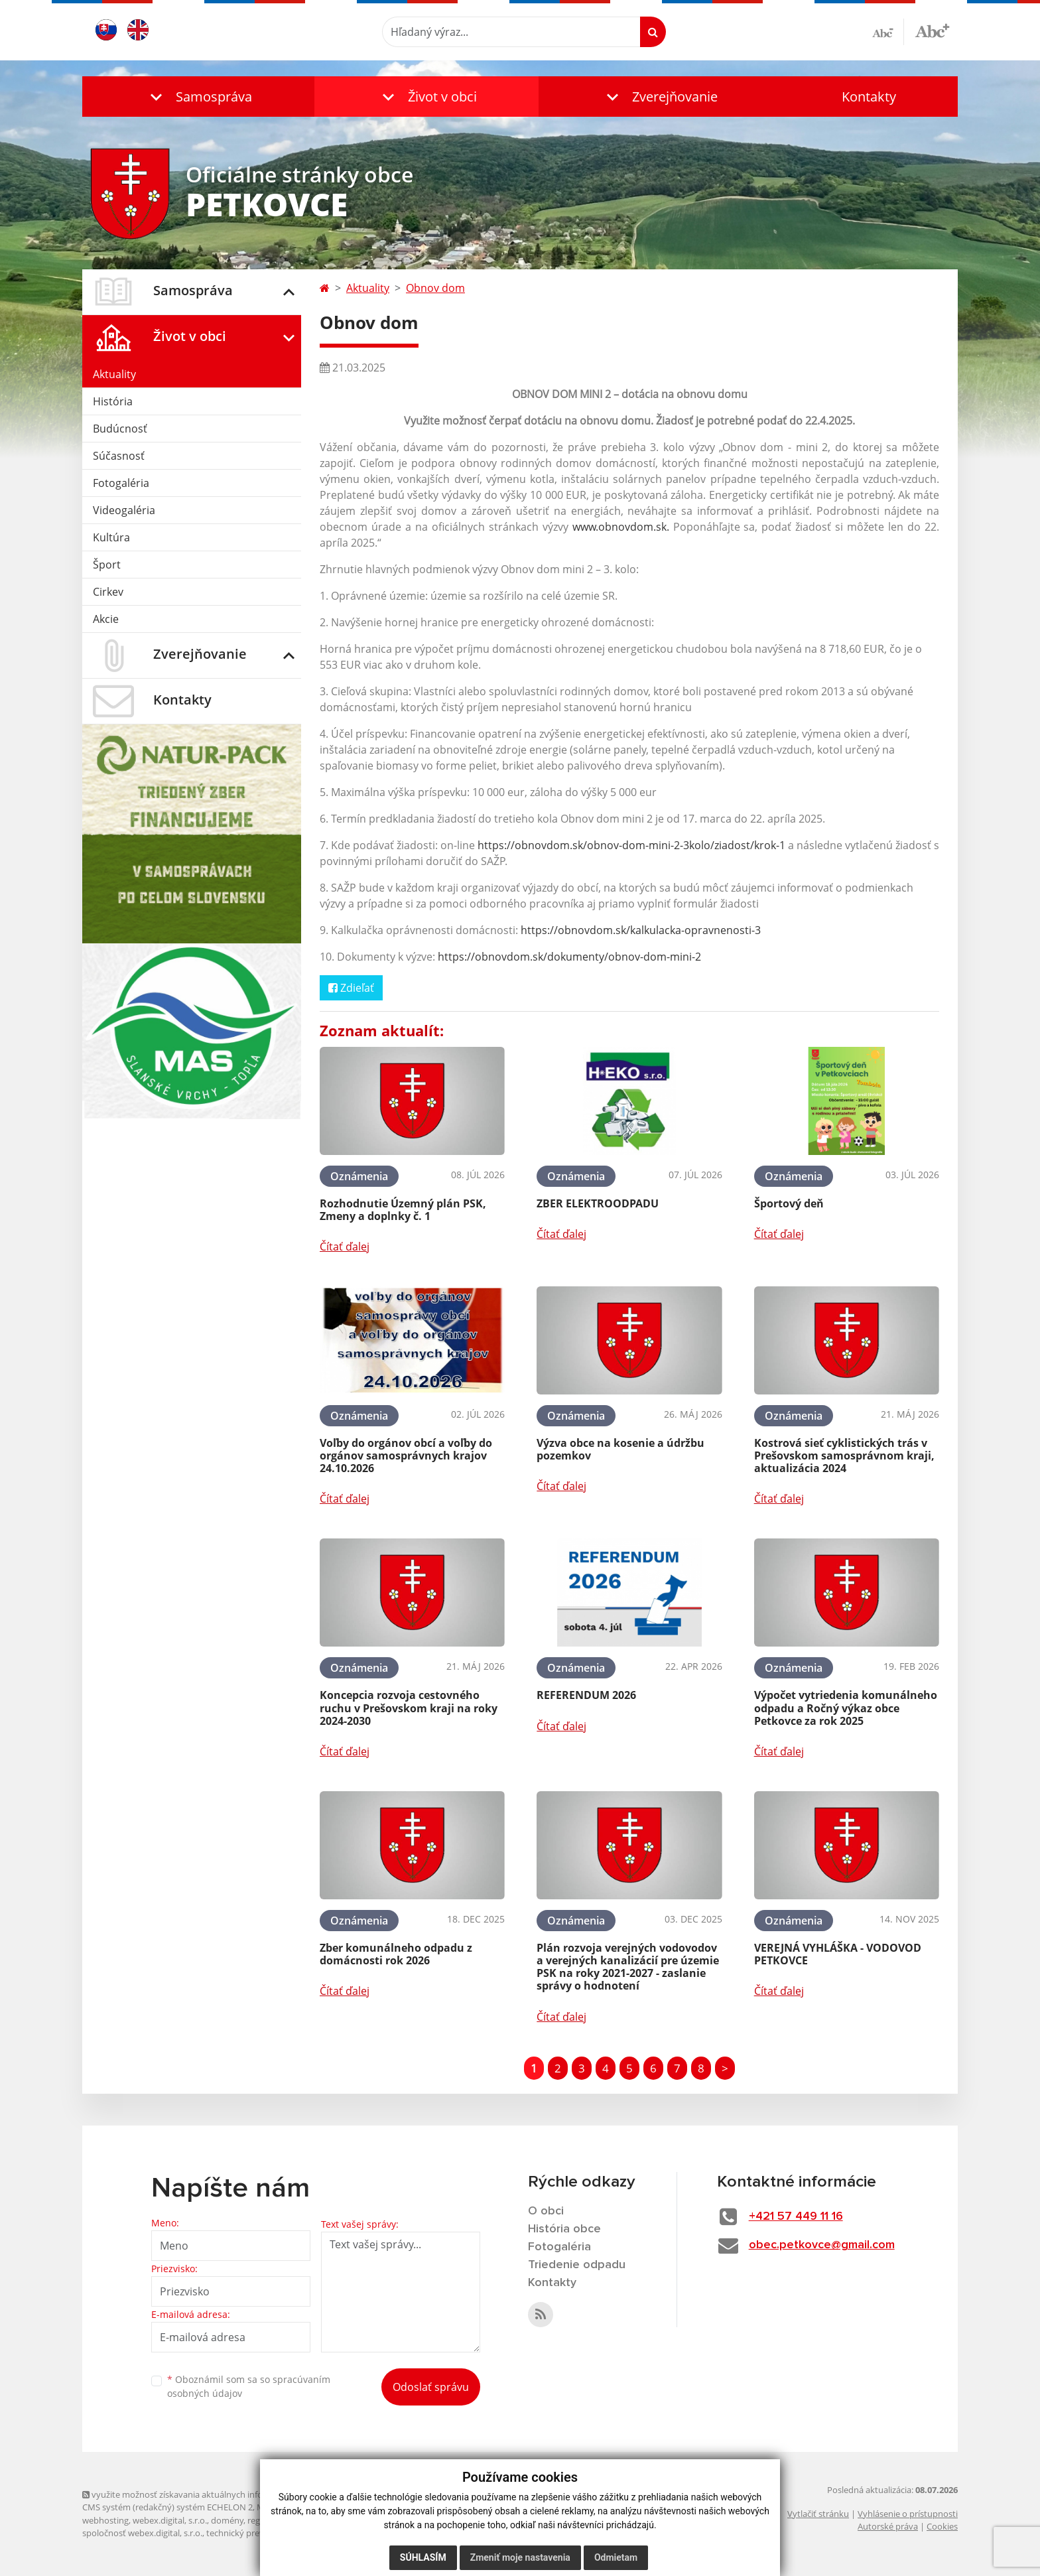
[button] (198, 96)
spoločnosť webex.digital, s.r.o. (142, 2533)
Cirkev (108, 591)
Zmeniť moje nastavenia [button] (520, 2562)
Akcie (106, 619)
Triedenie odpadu (576, 2265)
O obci (546, 2211)
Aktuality (114, 374)
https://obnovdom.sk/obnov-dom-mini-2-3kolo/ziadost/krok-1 (631, 845)
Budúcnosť (120, 428)
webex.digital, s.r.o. (170, 2520)
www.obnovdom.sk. (620, 526)
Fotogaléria (121, 483)
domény (227, 2520)
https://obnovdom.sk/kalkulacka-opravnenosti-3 (641, 930)
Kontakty (869, 96)
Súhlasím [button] (423, 2562)
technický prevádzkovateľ (256, 2533)
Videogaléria (124, 510)
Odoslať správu (431, 2387)
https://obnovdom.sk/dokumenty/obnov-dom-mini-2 (569, 956)
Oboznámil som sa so (248, 2386)
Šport (107, 564)
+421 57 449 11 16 (796, 2216)
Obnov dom (435, 288)
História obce (564, 2229)
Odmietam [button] (615, 2562)
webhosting (105, 2520)
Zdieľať (351, 988)
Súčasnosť (119, 455)
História (113, 401)
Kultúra (111, 537)
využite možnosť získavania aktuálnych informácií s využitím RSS (213, 2494)
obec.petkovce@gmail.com (822, 2245)
